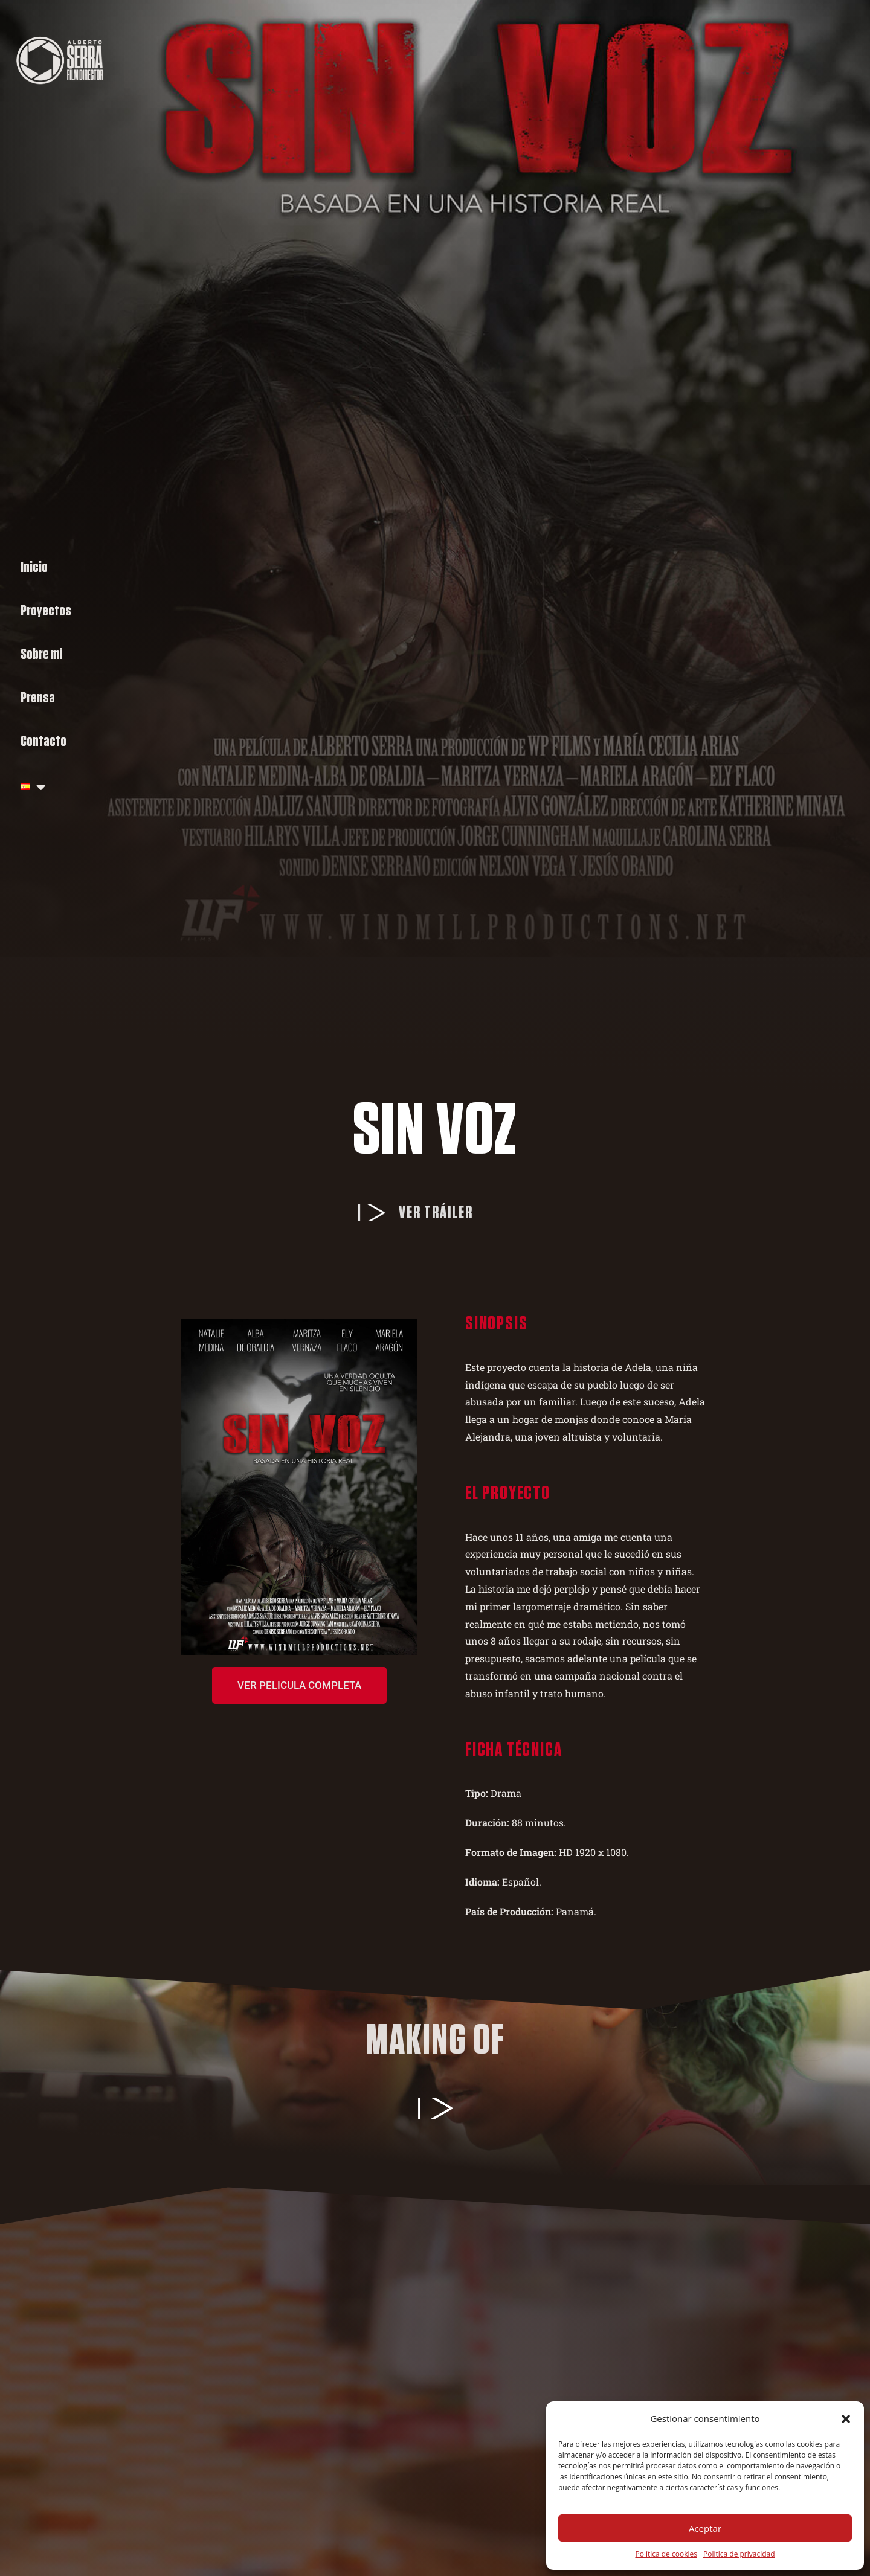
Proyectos (46, 610)
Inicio (34, 567)
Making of (435, 2041)
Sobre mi (41, 654)
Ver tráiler (436, 1213)
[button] (846, 2419)
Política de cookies (666, 2554)
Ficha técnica (513, 1749)
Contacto (43, 741)
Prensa (38, 697)
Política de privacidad (739, 2554)
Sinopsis (496, 1323)
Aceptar (705, 2528)
